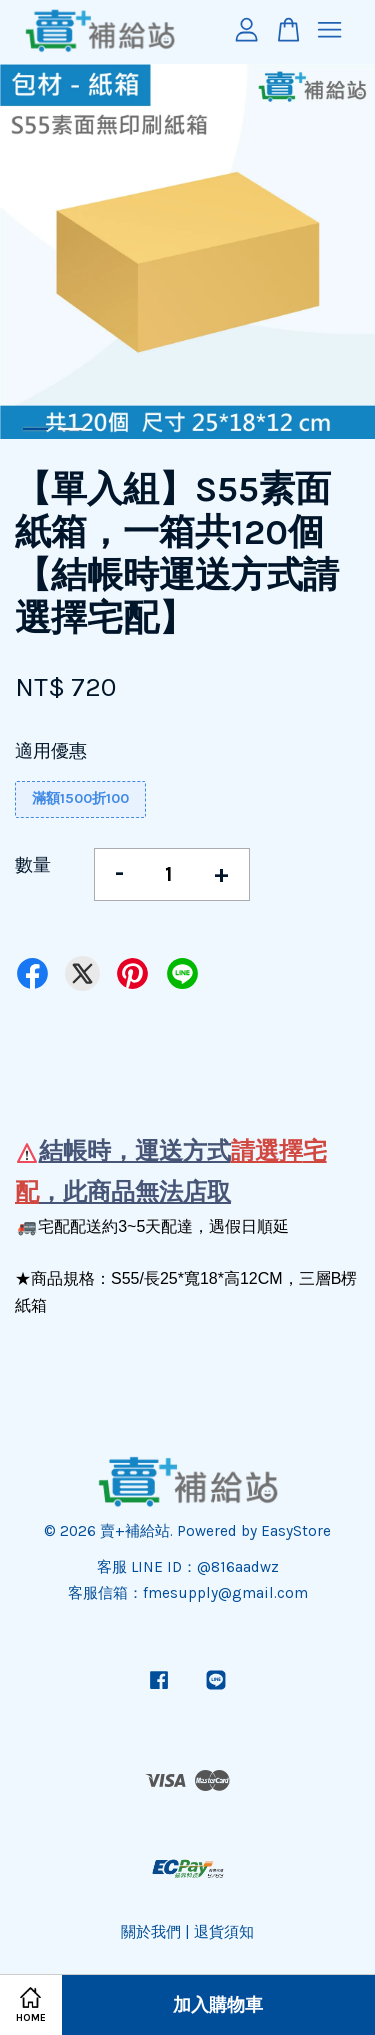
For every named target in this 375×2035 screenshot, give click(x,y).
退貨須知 (224, 1932)
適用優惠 (51, 751)
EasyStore (296, 1531)
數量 (33, 865)
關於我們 (151, 1932)
